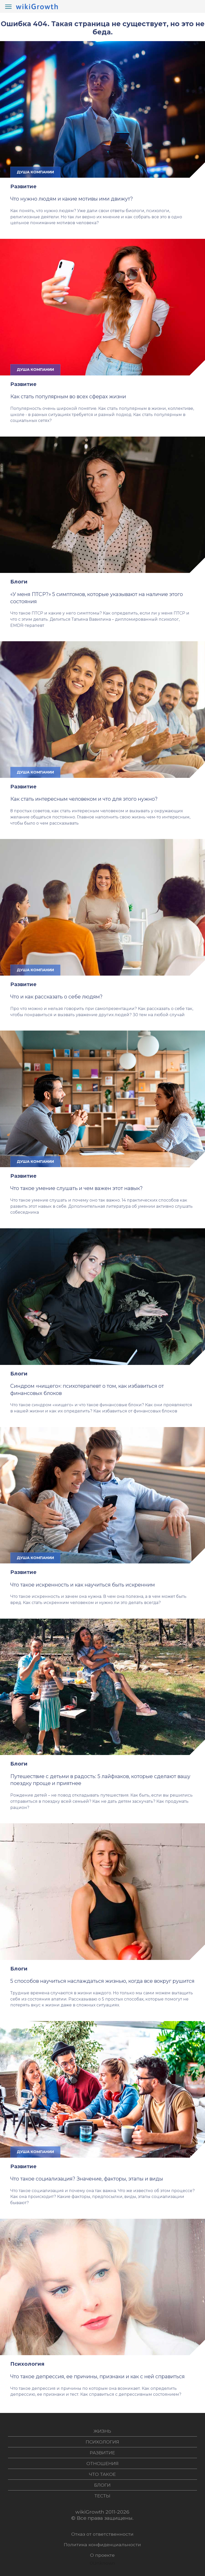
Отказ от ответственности (102, 2534)
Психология (27, 2364)
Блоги (19, 582)
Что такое (102, 2474)
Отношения (102, 2463)
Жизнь (102, 2431)
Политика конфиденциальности (102, 2544)
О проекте (102, 2555)
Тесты (102, 2495)
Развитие (23, 186)
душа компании (35, 172)
